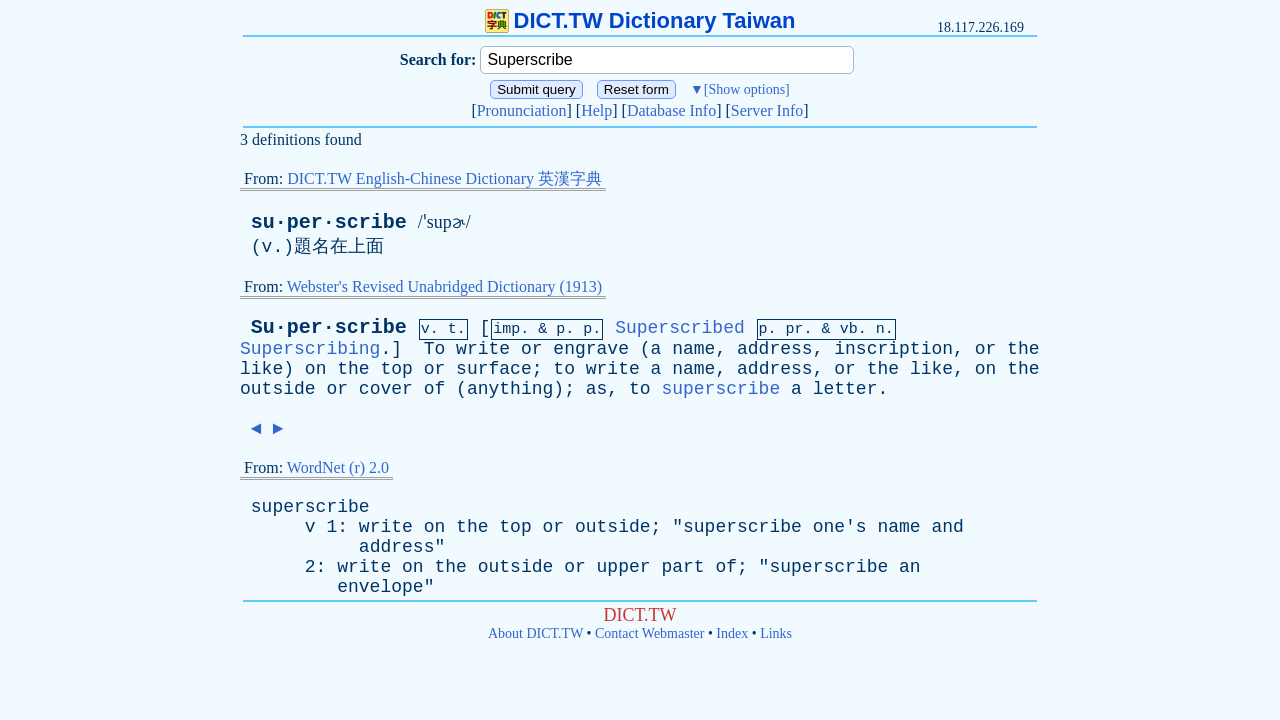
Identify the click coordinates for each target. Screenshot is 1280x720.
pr (795, 329)
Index (732, 633)
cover (386, 389)
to (564, 369)
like (261, 369)
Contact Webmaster (649, 633)
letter (845, 389)
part (682, 567)
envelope (380, 587)
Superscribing (310, 349)
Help (596, 110)
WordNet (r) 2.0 (338, 467)
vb (849, 329)
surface (494, 369)
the (1023, 349)
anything (510, 389)
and (947, 527)
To (435, 349)
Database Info (671, 110)
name (693, 349)
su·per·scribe (329, 222)
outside (278, 389)
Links (776, 633)
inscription (893, 349)
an (910, 567)
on (316, 369)
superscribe (720, 389)
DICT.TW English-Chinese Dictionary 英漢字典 (444, 178)
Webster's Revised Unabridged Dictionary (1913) (444, 286)
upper (624, 567)
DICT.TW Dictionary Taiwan (640, 20)
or (532, 349)
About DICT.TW (535, 633)
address (775, 349)
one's (840, 527)
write (483, 349)
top (396, 369)
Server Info (767, 110)
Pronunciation (522, 110)
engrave (591, 349)
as (597, 389)
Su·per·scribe (329, 327)
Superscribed (680, 328)
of (435, 389)
